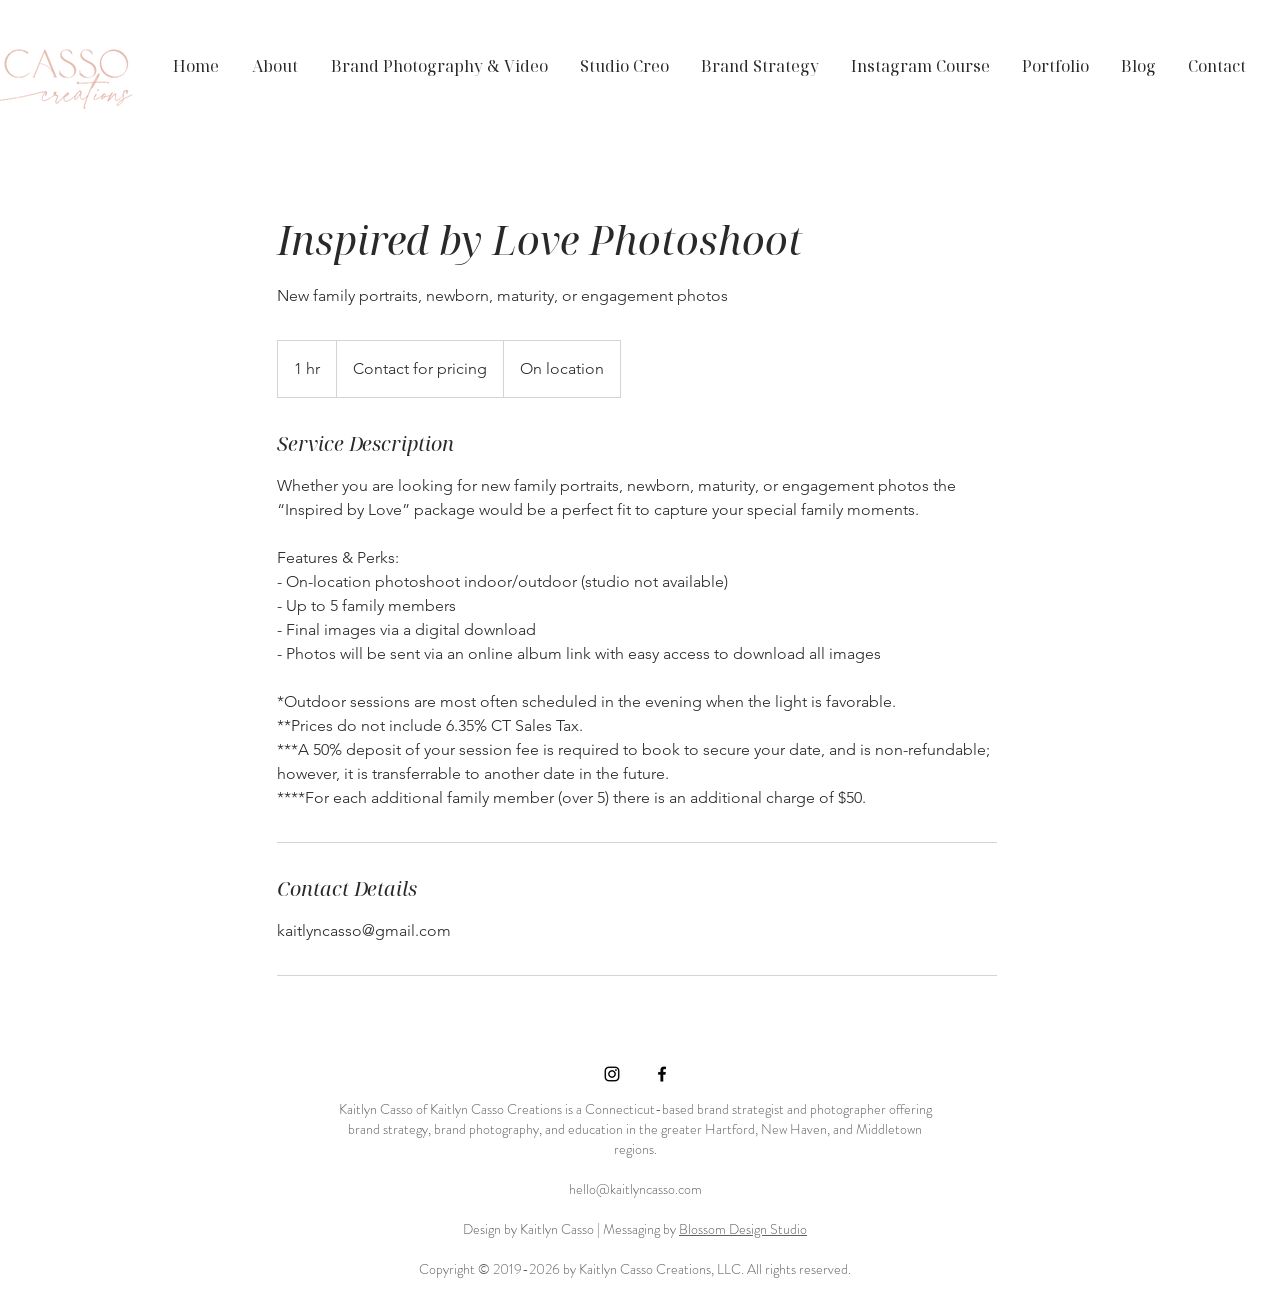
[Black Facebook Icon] (662, 1074)
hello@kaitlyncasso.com (635, 1189)
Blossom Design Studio (743, 1229)
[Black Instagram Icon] (612, 1074)
